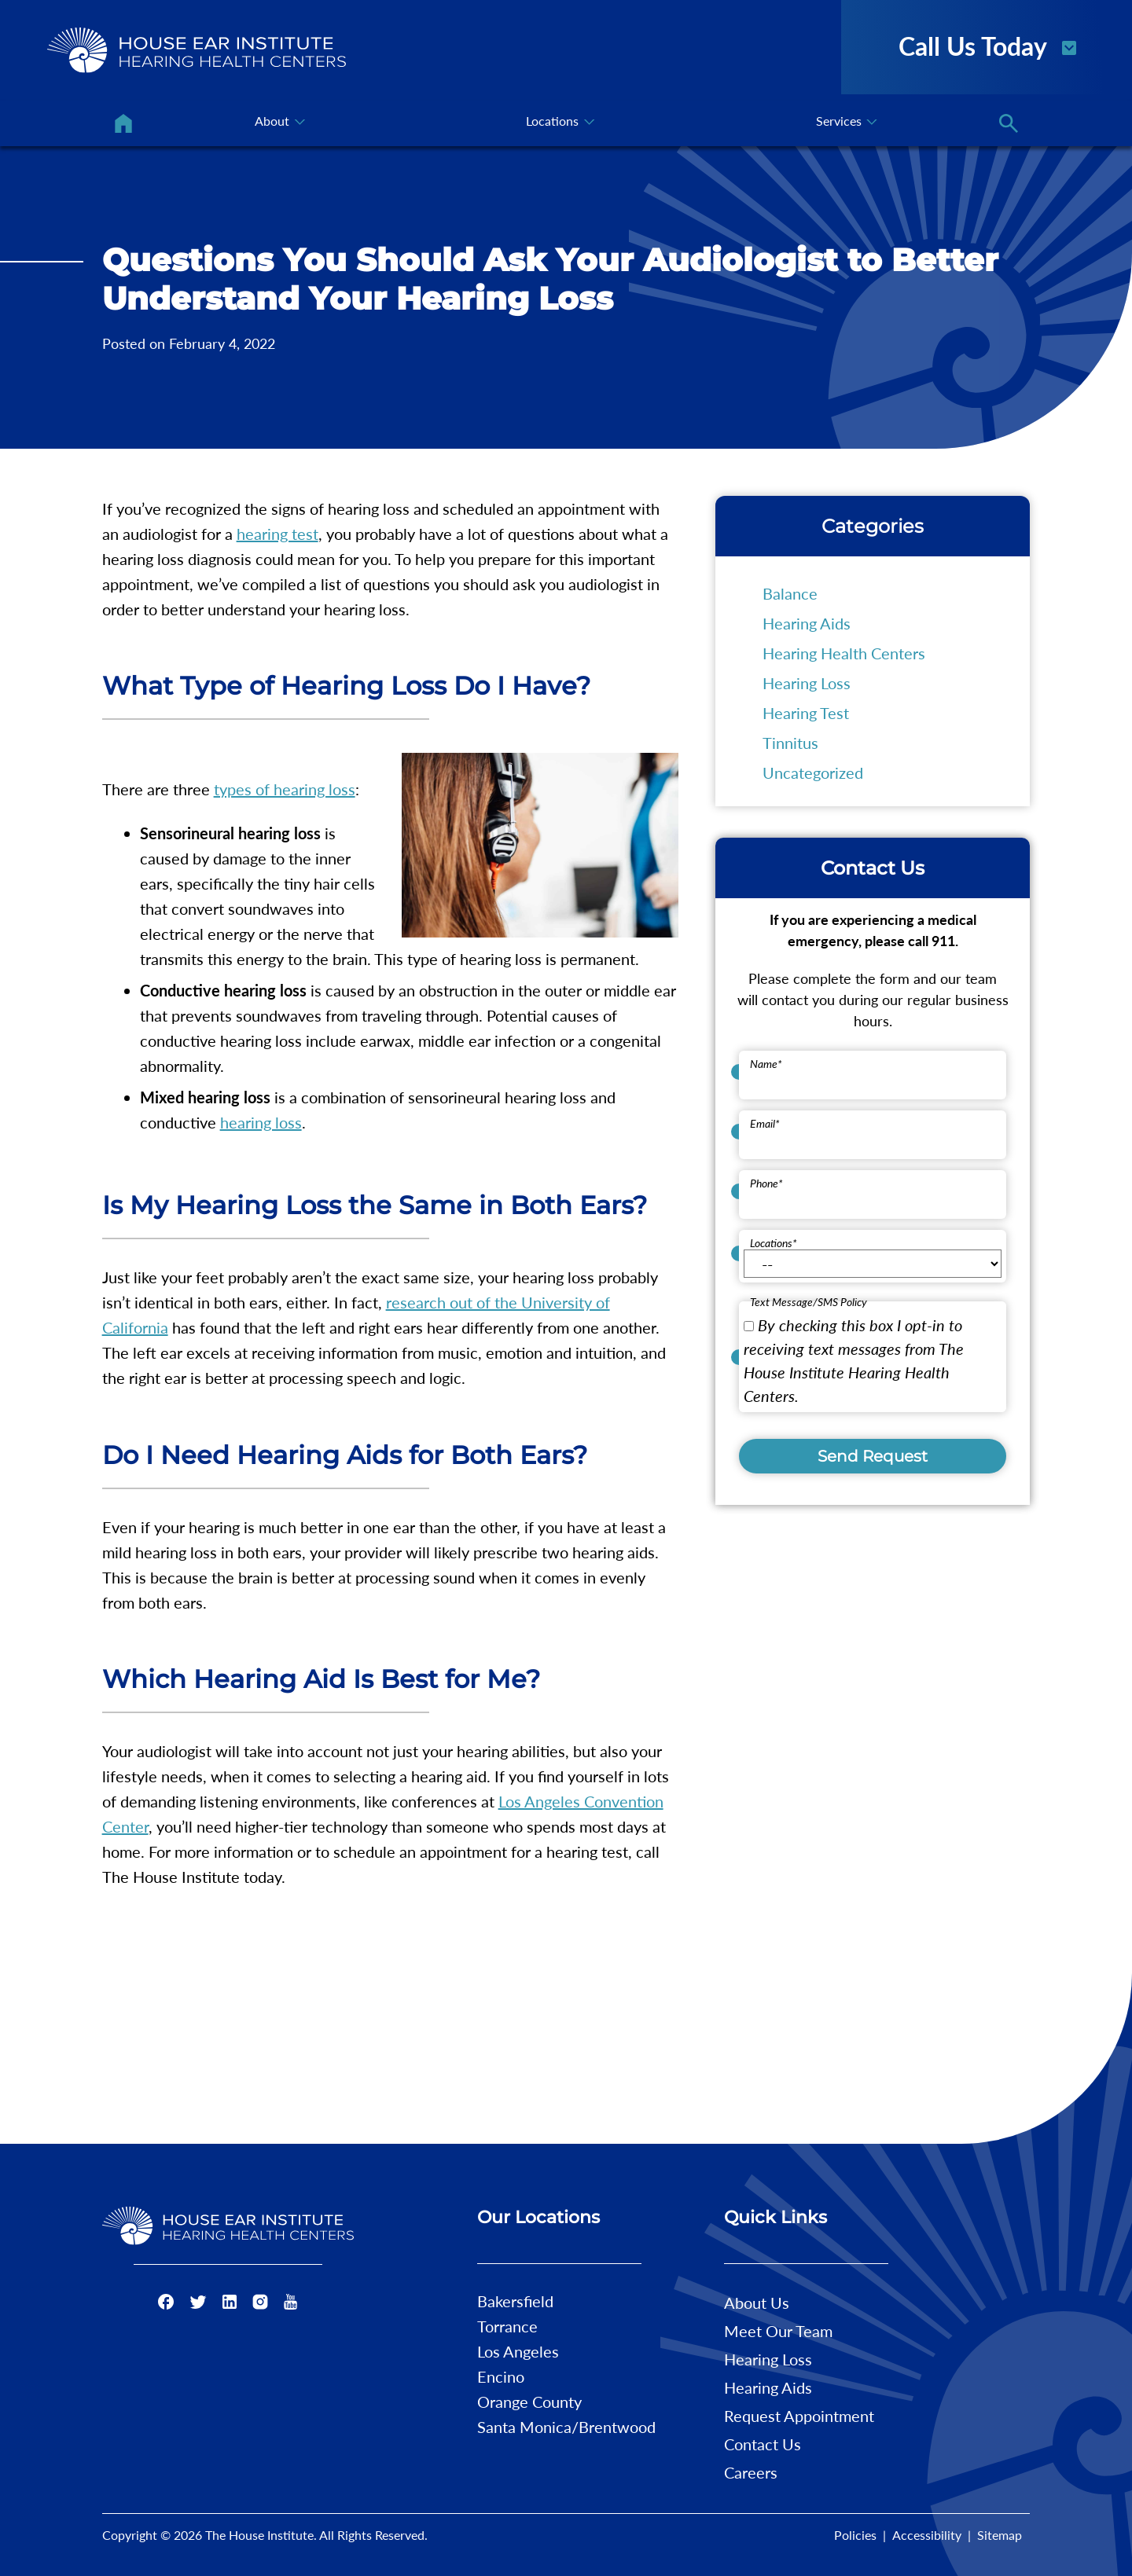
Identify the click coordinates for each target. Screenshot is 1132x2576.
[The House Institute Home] (196, 50)
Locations (773, 1242)
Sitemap (999, 2534)
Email (765, 1123)
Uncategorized (813, 772)
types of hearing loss (284, 789)
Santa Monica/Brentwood (566, 2426)
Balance (790, 593)
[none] (279, 123)
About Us (756, 2302)
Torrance (507, 2326)
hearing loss (261, 1122)
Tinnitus (790, 742)
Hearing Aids (807, 623)
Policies (855, 2534)
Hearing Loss (807, 682)
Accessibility (926, 2534)
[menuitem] (123, 123)
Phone (766, 1183)
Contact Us (762, 2444)
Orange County (529, 2401)
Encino (500, 2376)
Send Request (873, 1456)
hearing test (277, 533)
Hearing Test (806, 712)
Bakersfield (515, 2301)
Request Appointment (799, 2415)
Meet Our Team (778, 2330)
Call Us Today (989, 45)
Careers (750, 2472)
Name (766, 1063)
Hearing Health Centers (844, 653)
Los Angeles (518, 2351)
